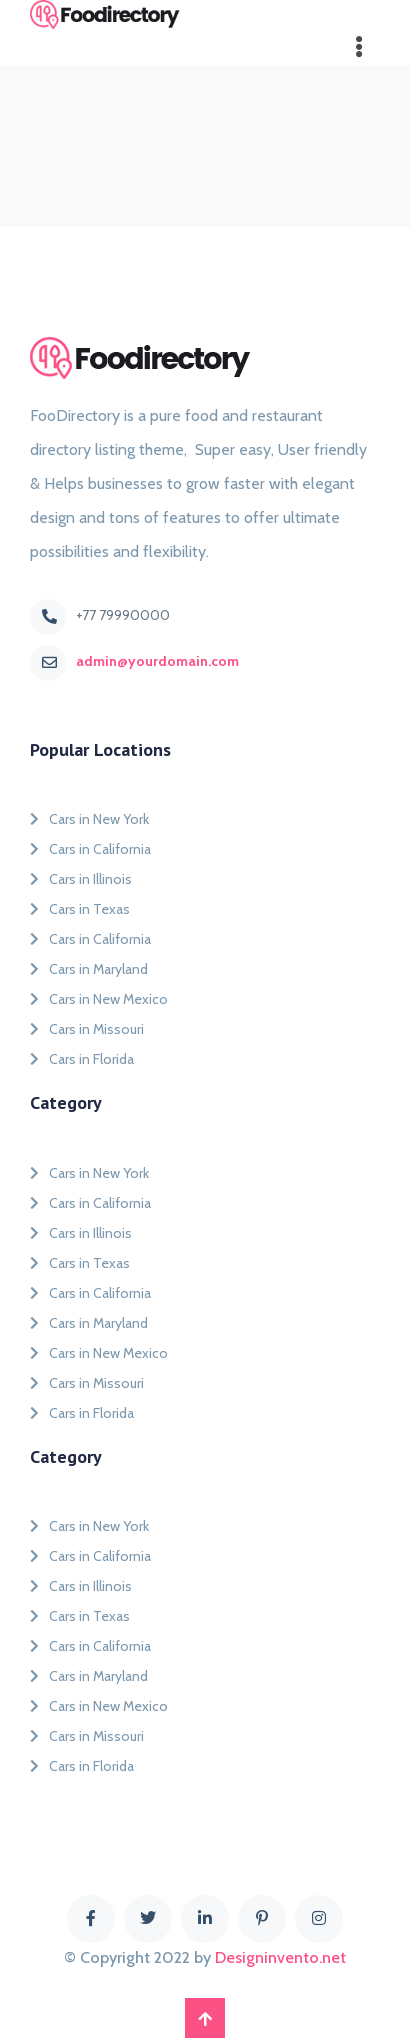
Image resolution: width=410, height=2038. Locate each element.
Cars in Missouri (87, 1029)
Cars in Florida (82, 1059)
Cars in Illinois (81, 879)
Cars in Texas (80, 909)
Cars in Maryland (89, 969)
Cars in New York (89, 819)
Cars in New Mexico (99, 999)
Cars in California (90, 849)
